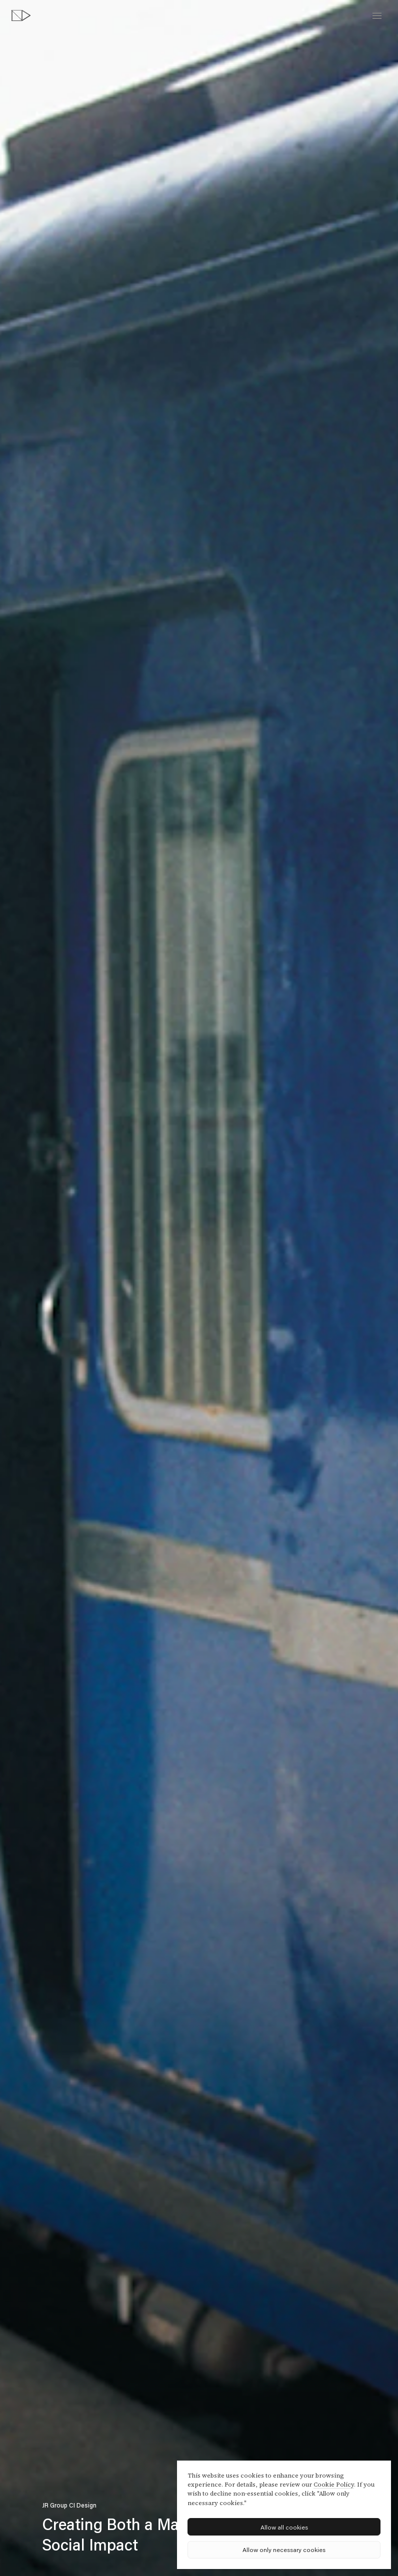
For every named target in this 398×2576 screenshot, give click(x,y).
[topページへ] (21, 15)
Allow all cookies (284, 2527)
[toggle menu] (377, 15)
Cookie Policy (334, 2485)
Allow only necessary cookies (284, 2550)
